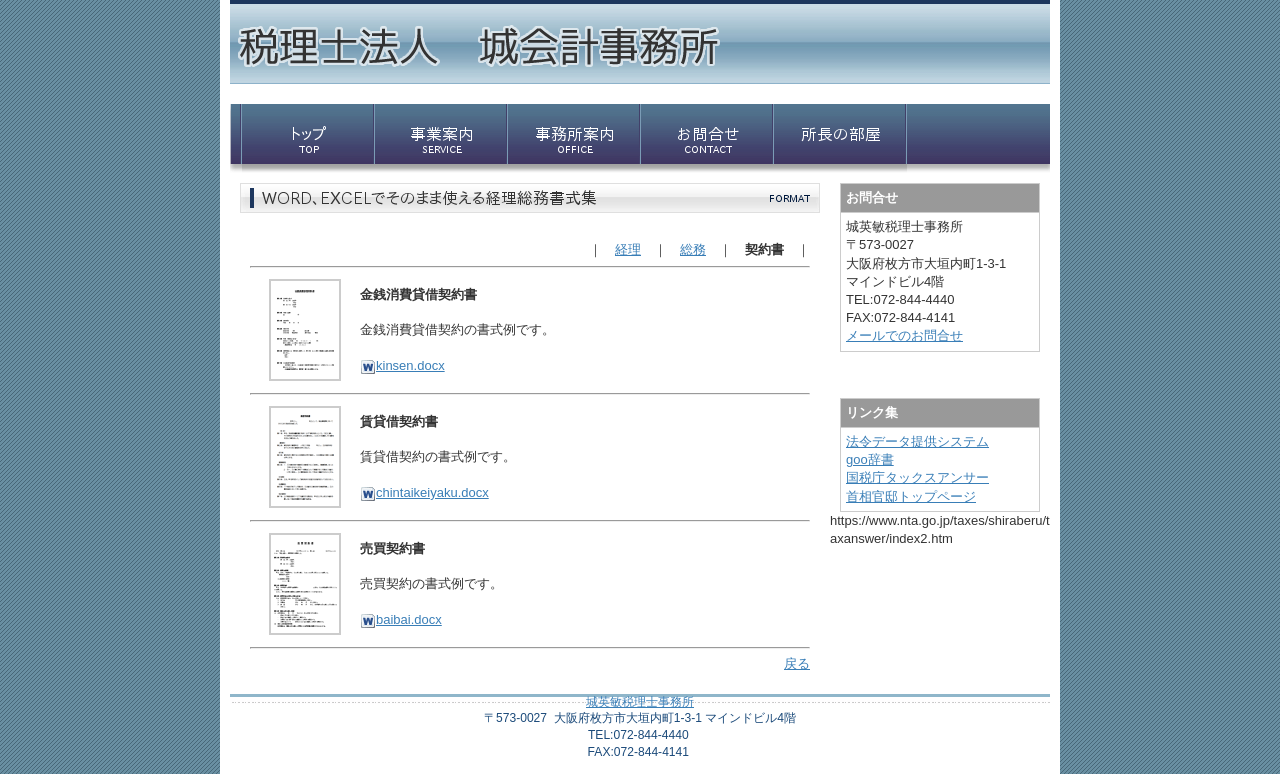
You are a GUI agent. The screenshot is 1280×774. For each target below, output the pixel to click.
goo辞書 (870, 459)
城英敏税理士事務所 (640, 702)
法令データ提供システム (917, 441)
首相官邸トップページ (911, 496)
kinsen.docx (402, 365)
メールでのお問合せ (904, 335)
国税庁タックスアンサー (917, 477)
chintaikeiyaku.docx (424, 492)
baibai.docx (401, 619)
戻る (797, 663)
